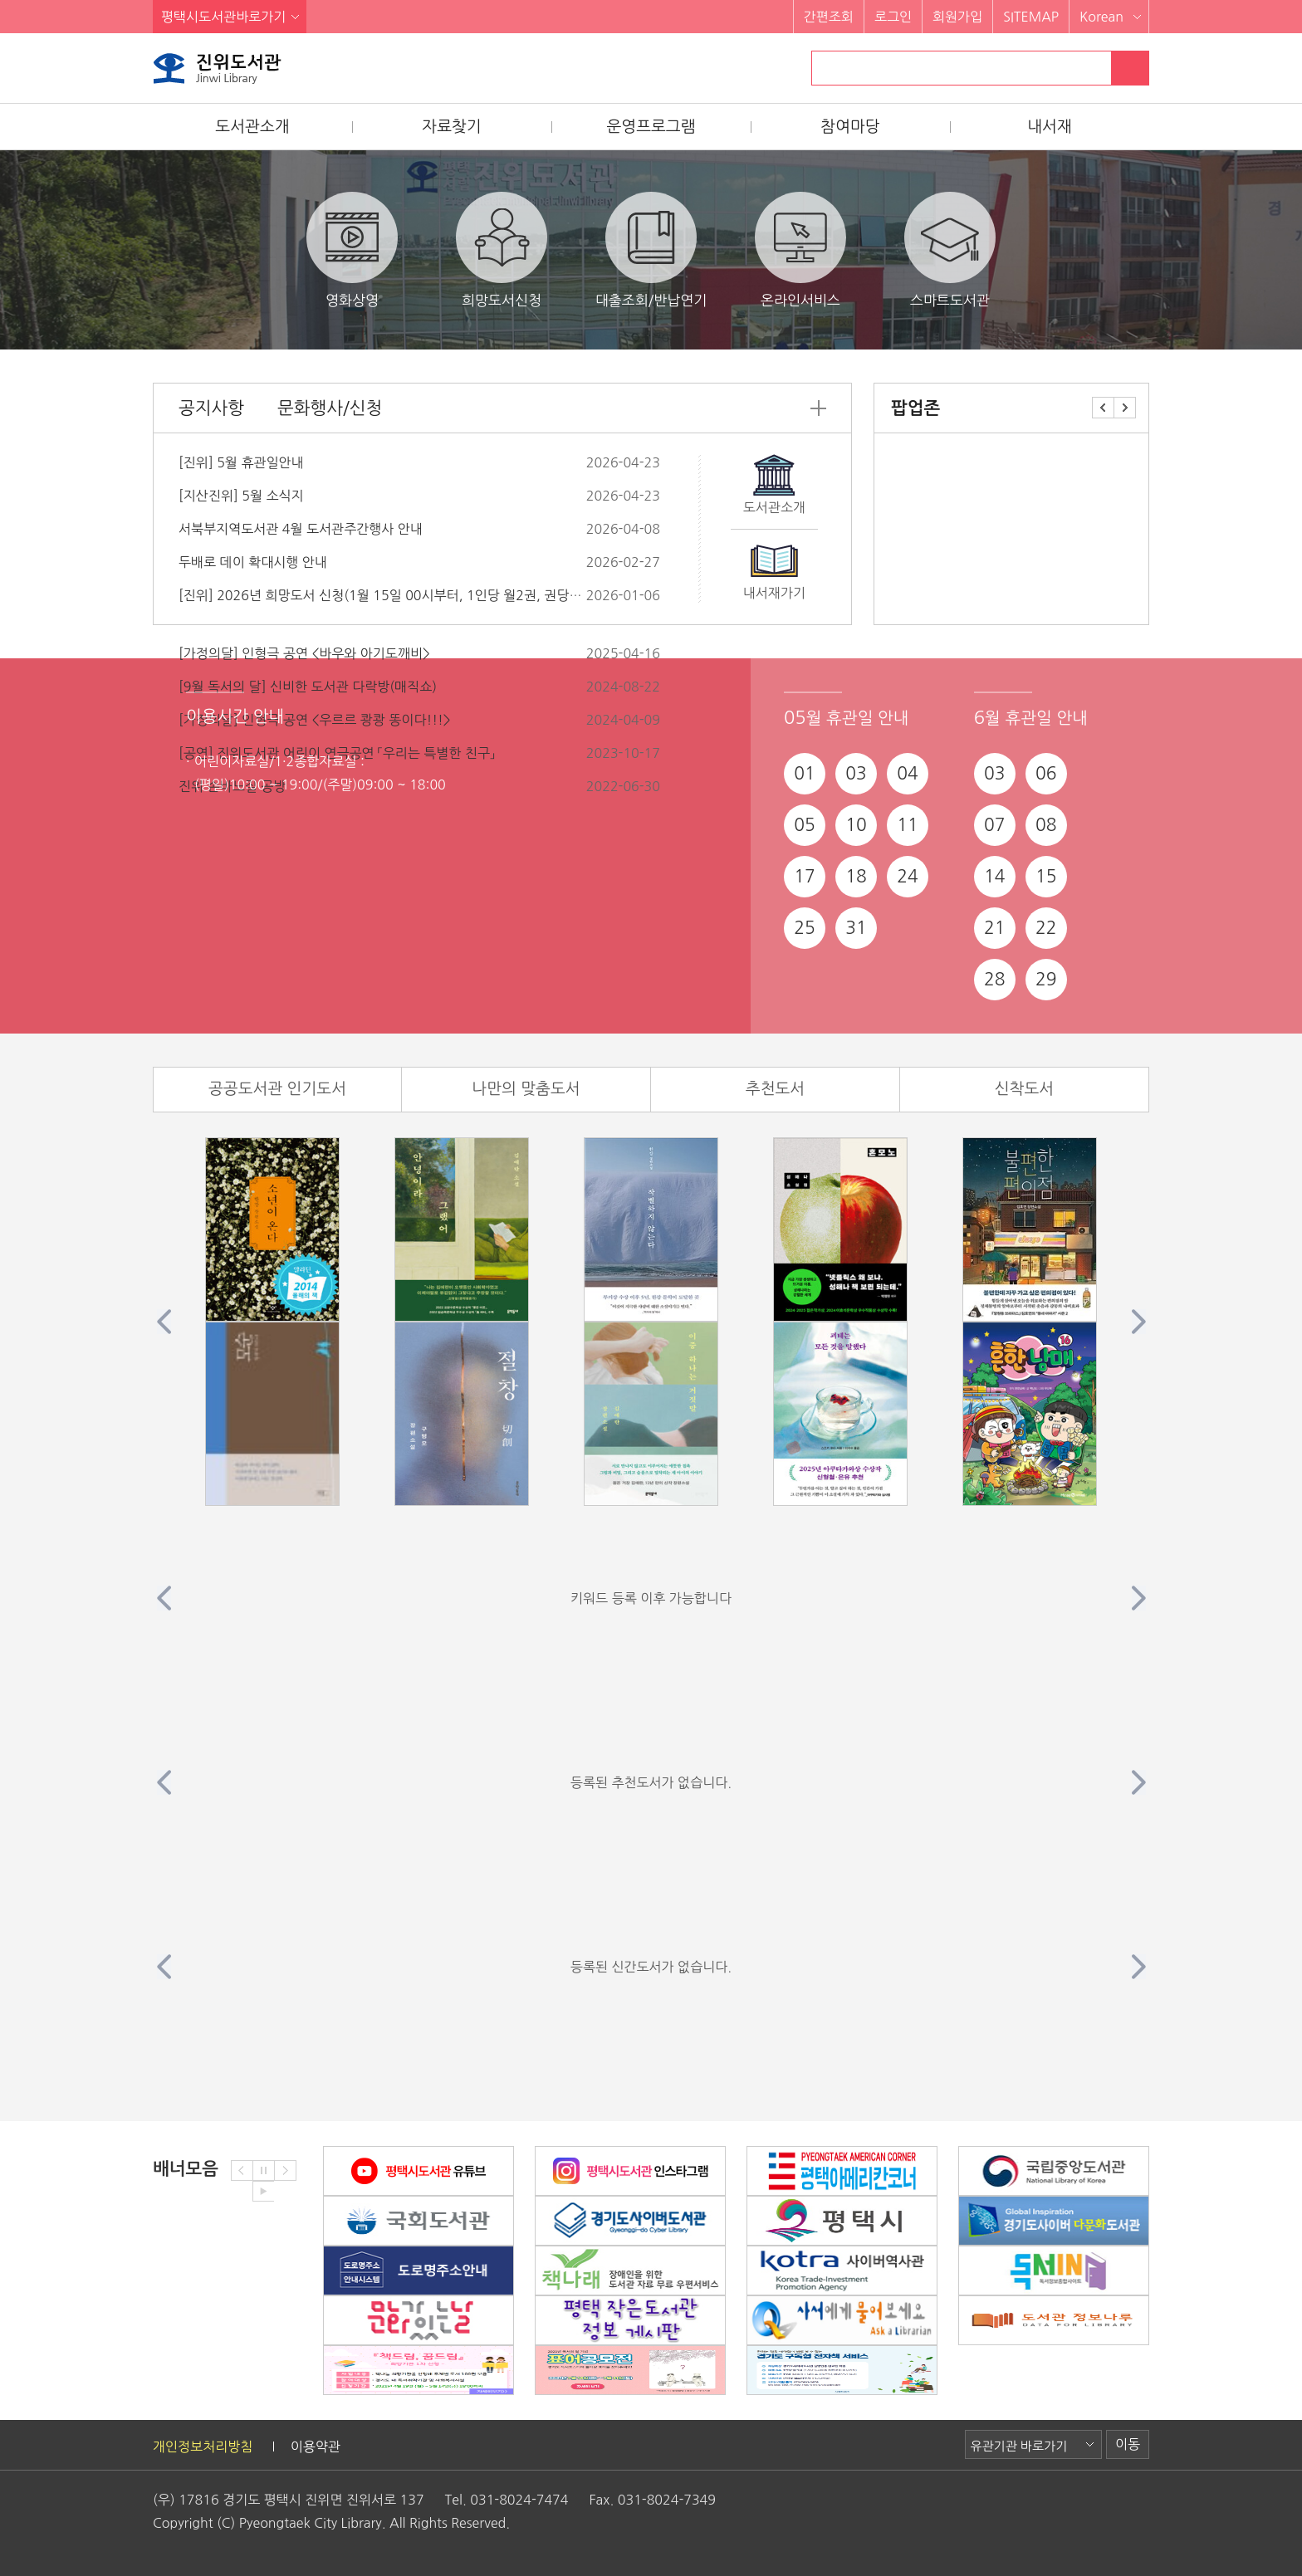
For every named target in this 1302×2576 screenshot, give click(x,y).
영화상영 (352, 249)
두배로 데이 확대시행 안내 (253, 562)
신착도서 (1024, 1089)
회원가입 (957, 16)
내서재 (1049, 126)
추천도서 (775, 1089)
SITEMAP (1031, 16)
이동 (1127, 2444)
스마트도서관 (950, 249)
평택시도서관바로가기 (223, 16)
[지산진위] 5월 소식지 (241, 495)
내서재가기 (774, 592)
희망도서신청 (501, 249)
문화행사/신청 (329, 408)
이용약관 (315, 2446)
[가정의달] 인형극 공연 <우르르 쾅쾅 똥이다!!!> (315, 719)
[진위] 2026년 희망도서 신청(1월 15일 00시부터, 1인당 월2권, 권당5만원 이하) (407, 595)
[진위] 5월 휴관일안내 (241, 462)
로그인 (893, 16)
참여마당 (849, 126)
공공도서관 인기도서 (277, 1089)
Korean (1101, 16)
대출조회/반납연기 (651, 249)
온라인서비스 (800, 249)
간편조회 (829, 16)
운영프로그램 (650, 126)
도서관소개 (252, 126)
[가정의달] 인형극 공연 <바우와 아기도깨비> (304, 653)
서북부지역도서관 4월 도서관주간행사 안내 (301, 528)
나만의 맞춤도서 (526, 1089)
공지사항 (211, 408)
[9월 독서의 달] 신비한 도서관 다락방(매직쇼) (308, 686)
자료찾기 (451, 126)
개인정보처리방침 (202, 2446)
